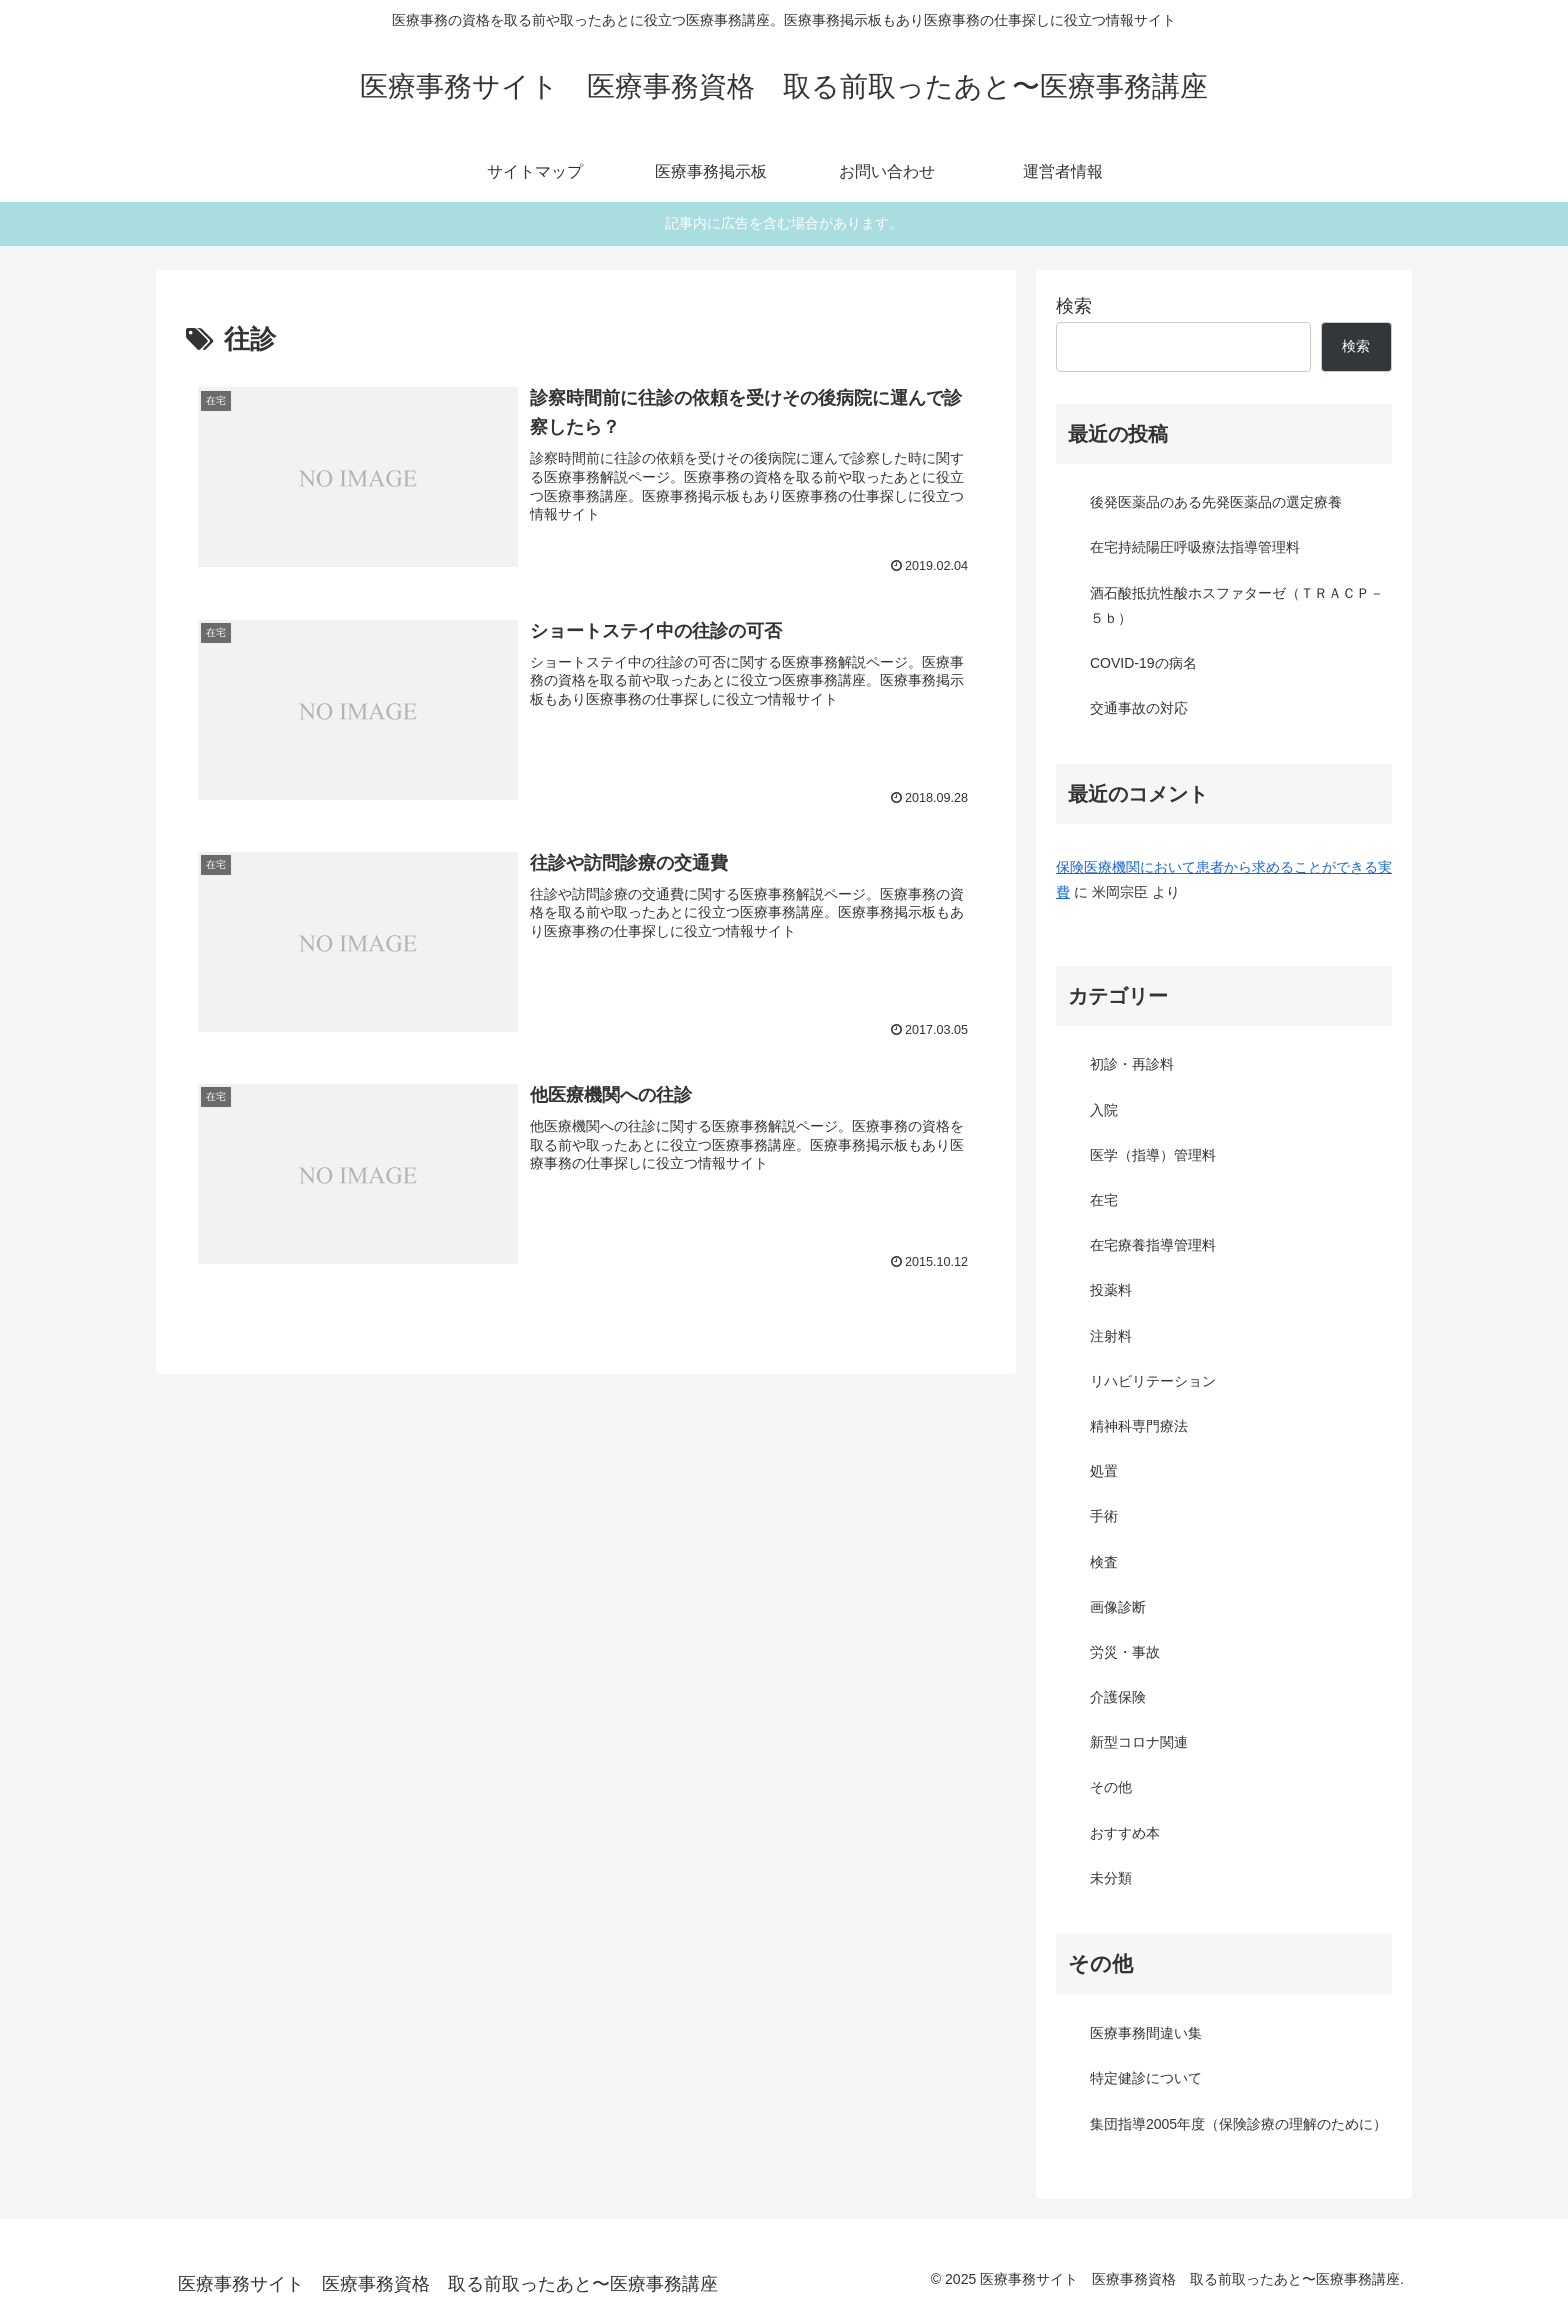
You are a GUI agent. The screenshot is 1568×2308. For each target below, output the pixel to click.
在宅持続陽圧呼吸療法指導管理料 (1195, 547)
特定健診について (1146, 2078)
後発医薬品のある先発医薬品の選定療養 (1216, 502)
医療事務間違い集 (1146, 2033)
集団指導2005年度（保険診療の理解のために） (1238, 2124)
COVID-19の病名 (1143, 663)
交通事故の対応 (1139, 708)
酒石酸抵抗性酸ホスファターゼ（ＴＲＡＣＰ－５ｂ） (1237, 605)
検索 (1074, 306)
